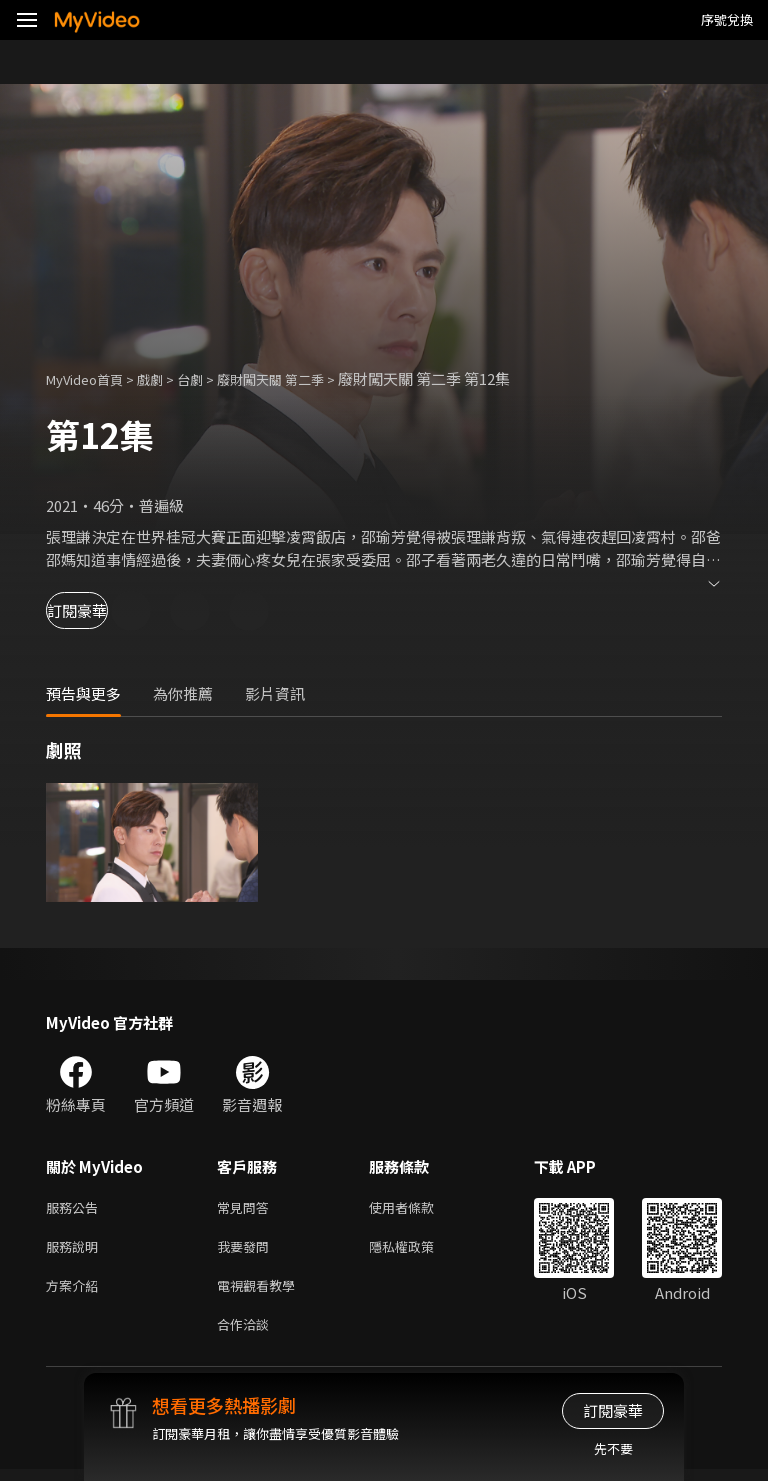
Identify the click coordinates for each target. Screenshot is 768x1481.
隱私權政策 (418, 1250)
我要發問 (247, 1250)
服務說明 (76, 1250)
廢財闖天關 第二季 (300, 378)
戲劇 (166, 378)
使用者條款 (418, 1208)
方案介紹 (76, 1292)
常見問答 (247, 1208)
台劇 (210, 378)
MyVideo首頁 (91, 378)
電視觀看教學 (262, 1292)
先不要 (613, 1448)
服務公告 (76, 1208)
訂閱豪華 (101, 610)
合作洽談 (247, 1334)
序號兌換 (727, 19)
